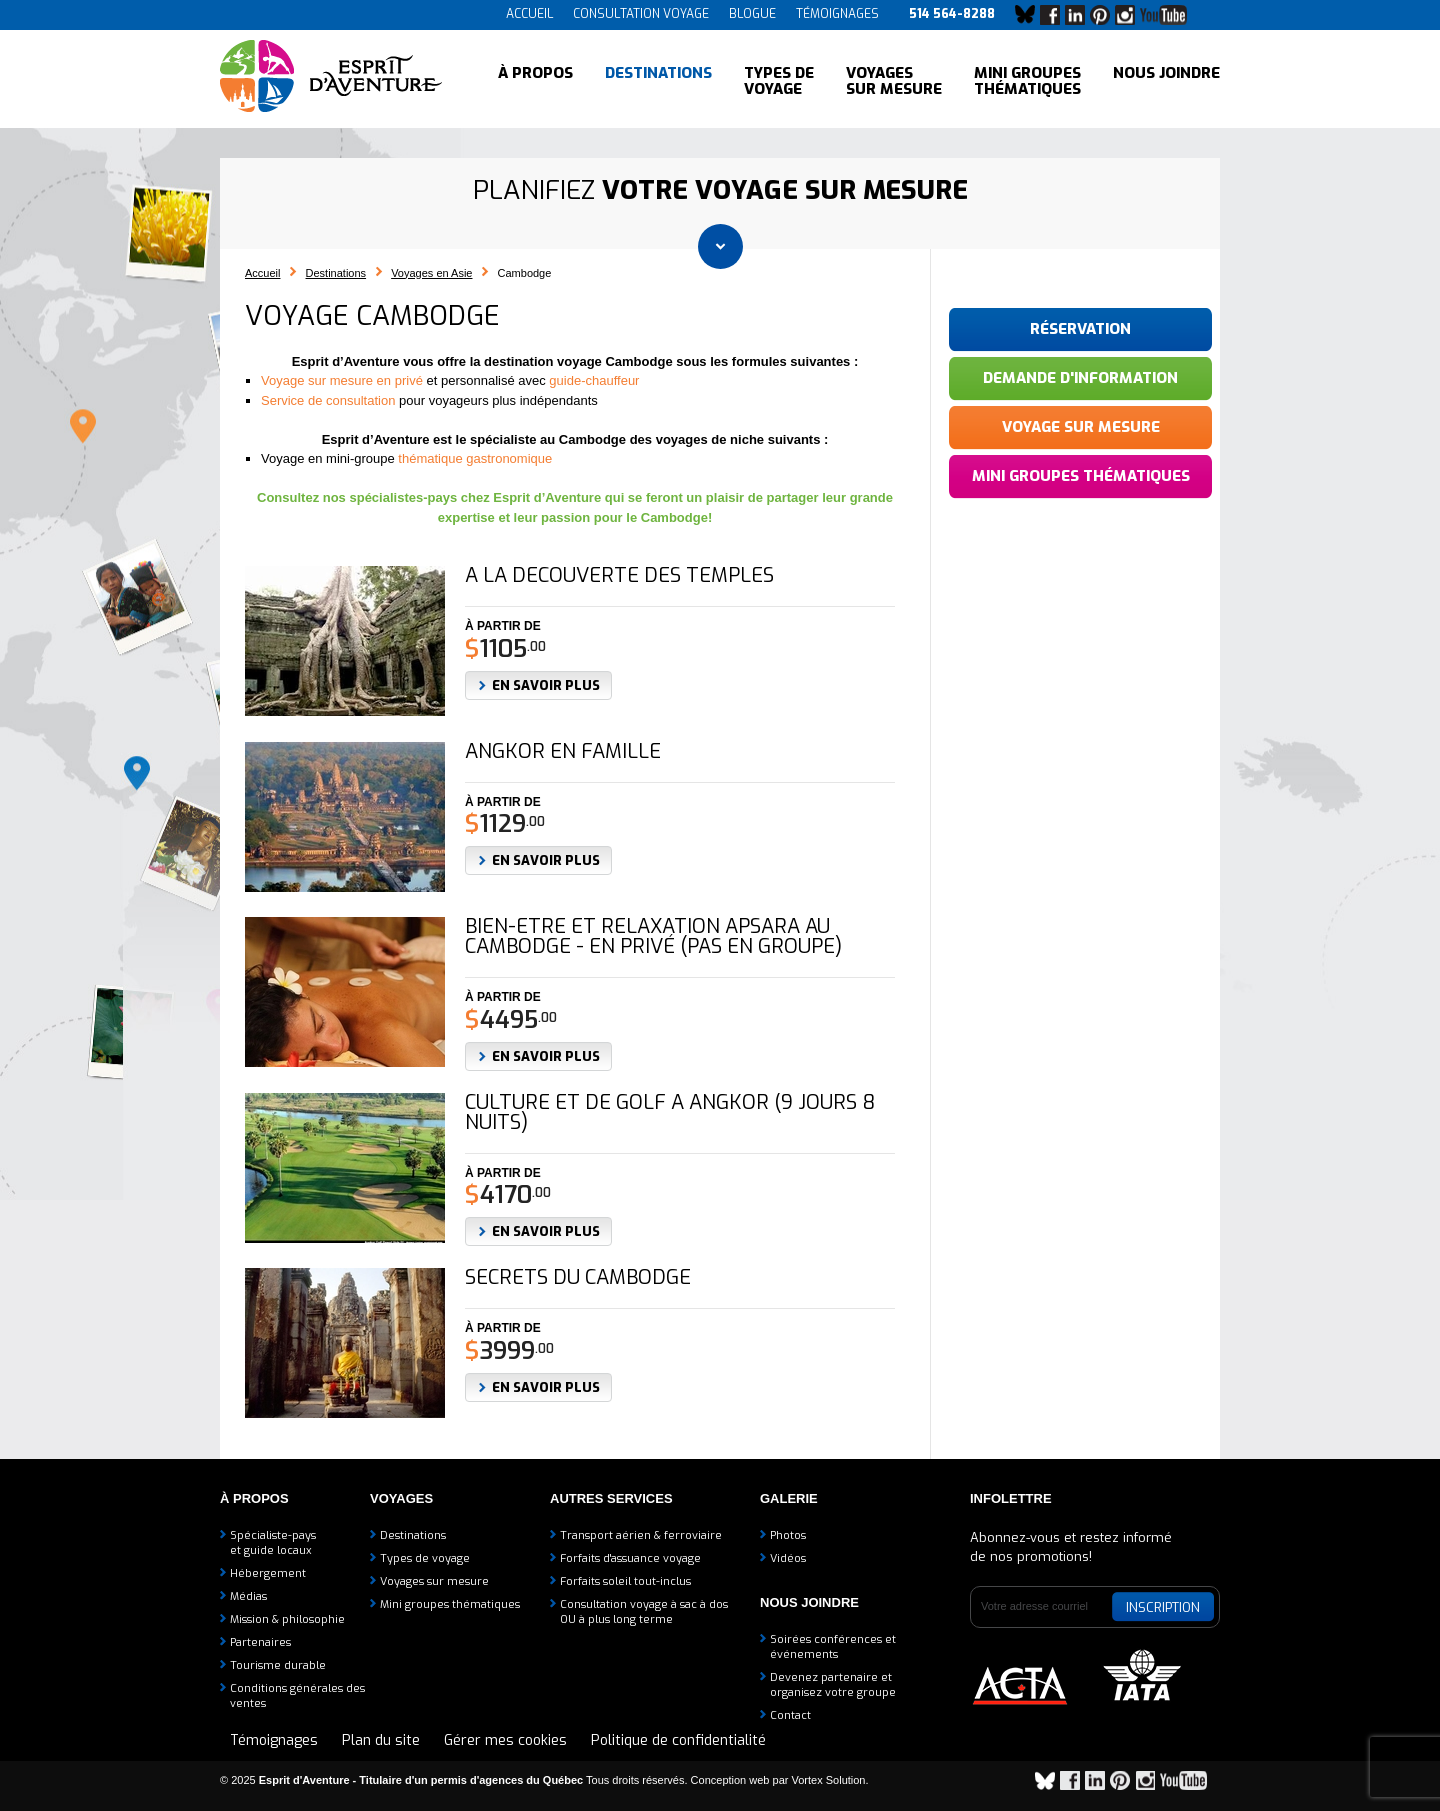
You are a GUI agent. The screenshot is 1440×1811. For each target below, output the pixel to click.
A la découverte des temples (619, 576)
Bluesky (1030, 15)
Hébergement (268, 1573)
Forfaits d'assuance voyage (630, 1558)
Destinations (658, 80)
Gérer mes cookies (505, 1740)
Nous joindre (1166, 80)
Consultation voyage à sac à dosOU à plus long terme (644, 1612)
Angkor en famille (563, 752)
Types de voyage (779, 80)
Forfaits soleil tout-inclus (625, 1581)
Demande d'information (1080, 378)
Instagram (1130, 15)
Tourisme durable (278, 1665)
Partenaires (260, 1642)
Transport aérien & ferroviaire (641, 1535)
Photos (788, 1535)
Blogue (752, 14)
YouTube (1167, 15)
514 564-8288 (952, 14)
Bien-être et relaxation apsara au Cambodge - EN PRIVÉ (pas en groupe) (653, 937)
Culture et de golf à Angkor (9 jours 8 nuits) (670, 1113)
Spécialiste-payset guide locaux (273, 1543)
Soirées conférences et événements (833, 1647)
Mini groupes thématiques (1027, 80)
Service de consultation (328, 400)
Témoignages (837, 14)
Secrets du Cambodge (578, 1278)
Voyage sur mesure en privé (342, 380)
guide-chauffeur (594, 380)
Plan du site (381, 1740)
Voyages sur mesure (894, 80)
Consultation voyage (641, 14)
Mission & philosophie (287, 1619)
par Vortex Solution (819, 1780)
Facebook (1055, 15)
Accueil (529, 14)
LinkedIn (1080, 15)
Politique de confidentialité (678, 1740)
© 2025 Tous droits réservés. (454, 1780)
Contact (790, 1715)
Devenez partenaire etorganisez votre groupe (833, 1685)
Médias (248, 1596)
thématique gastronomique (475, 458)
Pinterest (1105, 15)
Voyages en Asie (431, 273)
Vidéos (788, 1558)
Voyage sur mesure (1081, 427)
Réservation (1080, 329)
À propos (535, 80)
